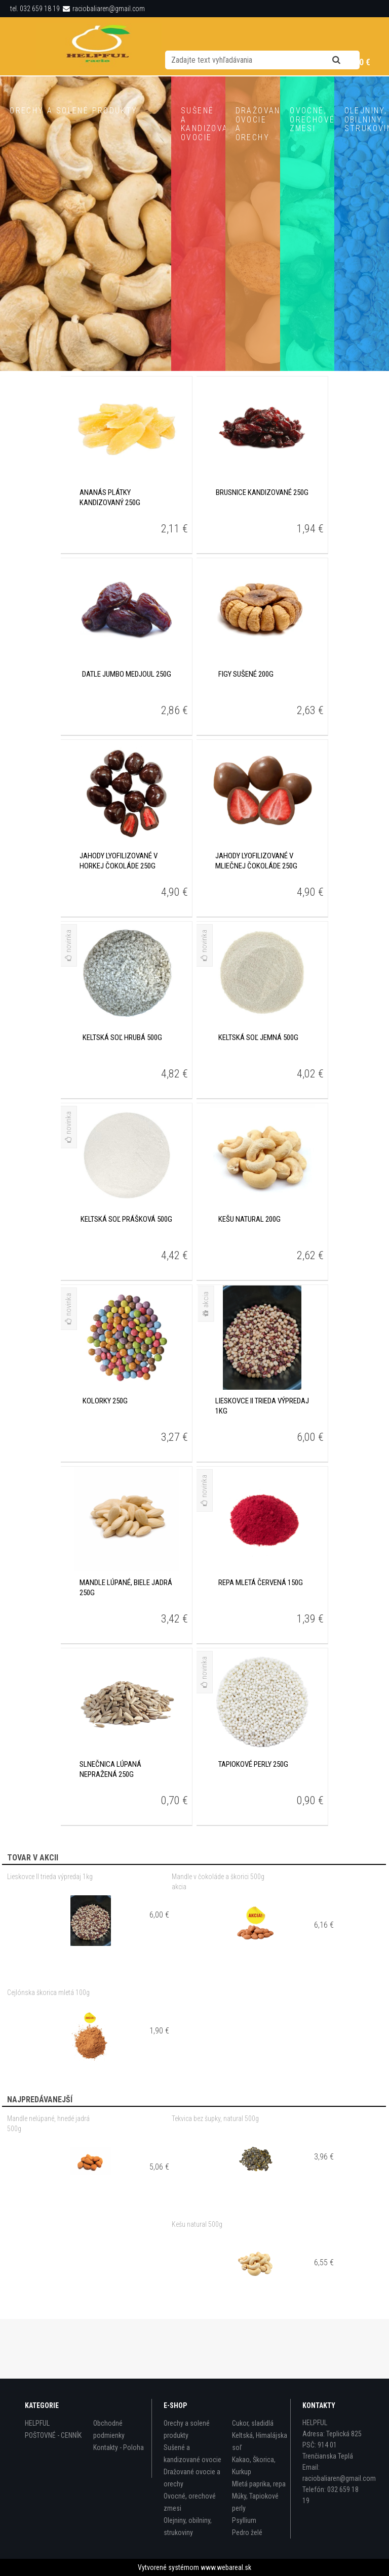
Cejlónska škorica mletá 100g (48, 2052)
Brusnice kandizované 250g (262, 552)
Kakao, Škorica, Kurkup (254, 2466)
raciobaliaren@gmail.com (108, 9)
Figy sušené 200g (246, 733)
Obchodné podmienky (109, 2429)
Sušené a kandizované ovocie (192, 2453)
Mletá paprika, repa (259, 2484)
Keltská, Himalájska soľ (259, 2441)
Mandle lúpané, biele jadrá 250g (126, 1647)
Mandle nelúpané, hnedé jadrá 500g (48, 2183)
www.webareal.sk (226, 2567)
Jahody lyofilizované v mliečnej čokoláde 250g (256, 920)
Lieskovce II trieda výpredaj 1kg (50, 1936)
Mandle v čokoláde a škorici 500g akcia (218, 1941)
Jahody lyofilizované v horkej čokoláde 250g (119, 920)
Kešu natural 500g (197, 2284)
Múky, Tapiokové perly (255, 2502)
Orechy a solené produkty (187, 2429)
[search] (349, 36)
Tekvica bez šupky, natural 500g (215, 2178)
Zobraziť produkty (85, 406)
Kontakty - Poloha (118, 2447)
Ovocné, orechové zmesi (190, 2502)
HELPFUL (37, 2423)
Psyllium (244, 2520)
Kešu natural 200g (249, 1278)
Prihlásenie (196, 63)
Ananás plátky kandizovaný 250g (110, 557)
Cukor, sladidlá (253, 2423)
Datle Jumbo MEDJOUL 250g (126, 733)
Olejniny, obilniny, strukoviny (188, 2526)
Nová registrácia (253, 63)
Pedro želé (247, 2532)
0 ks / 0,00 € (347, 62)
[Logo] (99, 46)
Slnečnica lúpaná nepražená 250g (110, 1829)
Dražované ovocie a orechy (192, 2478)
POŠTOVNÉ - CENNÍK (53, 2435)
